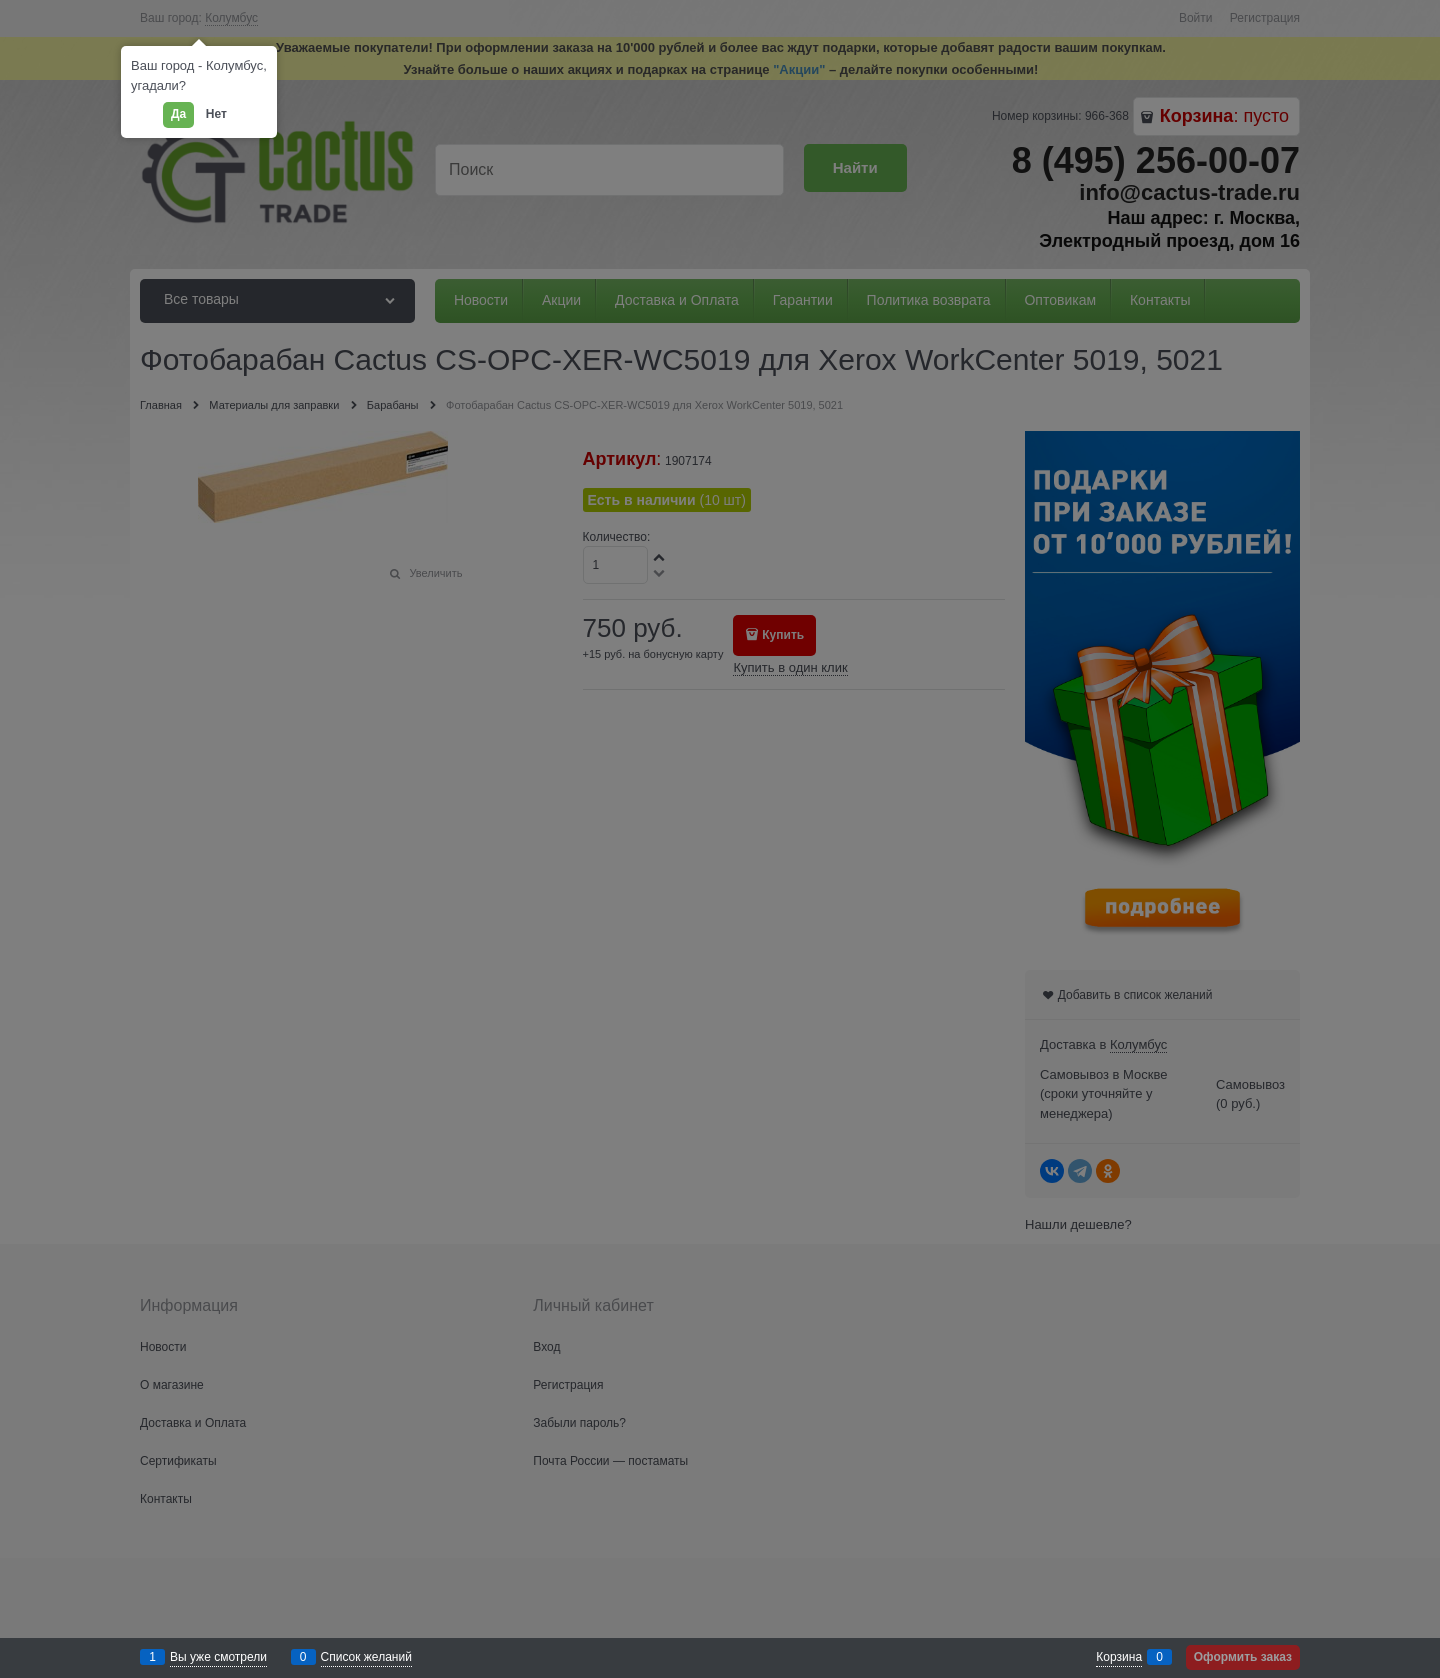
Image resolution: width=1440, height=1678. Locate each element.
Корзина (1119, 1657)
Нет (216, 114)
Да (178, 114)
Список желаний (366, 1657)
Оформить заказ (1243, 1657)
